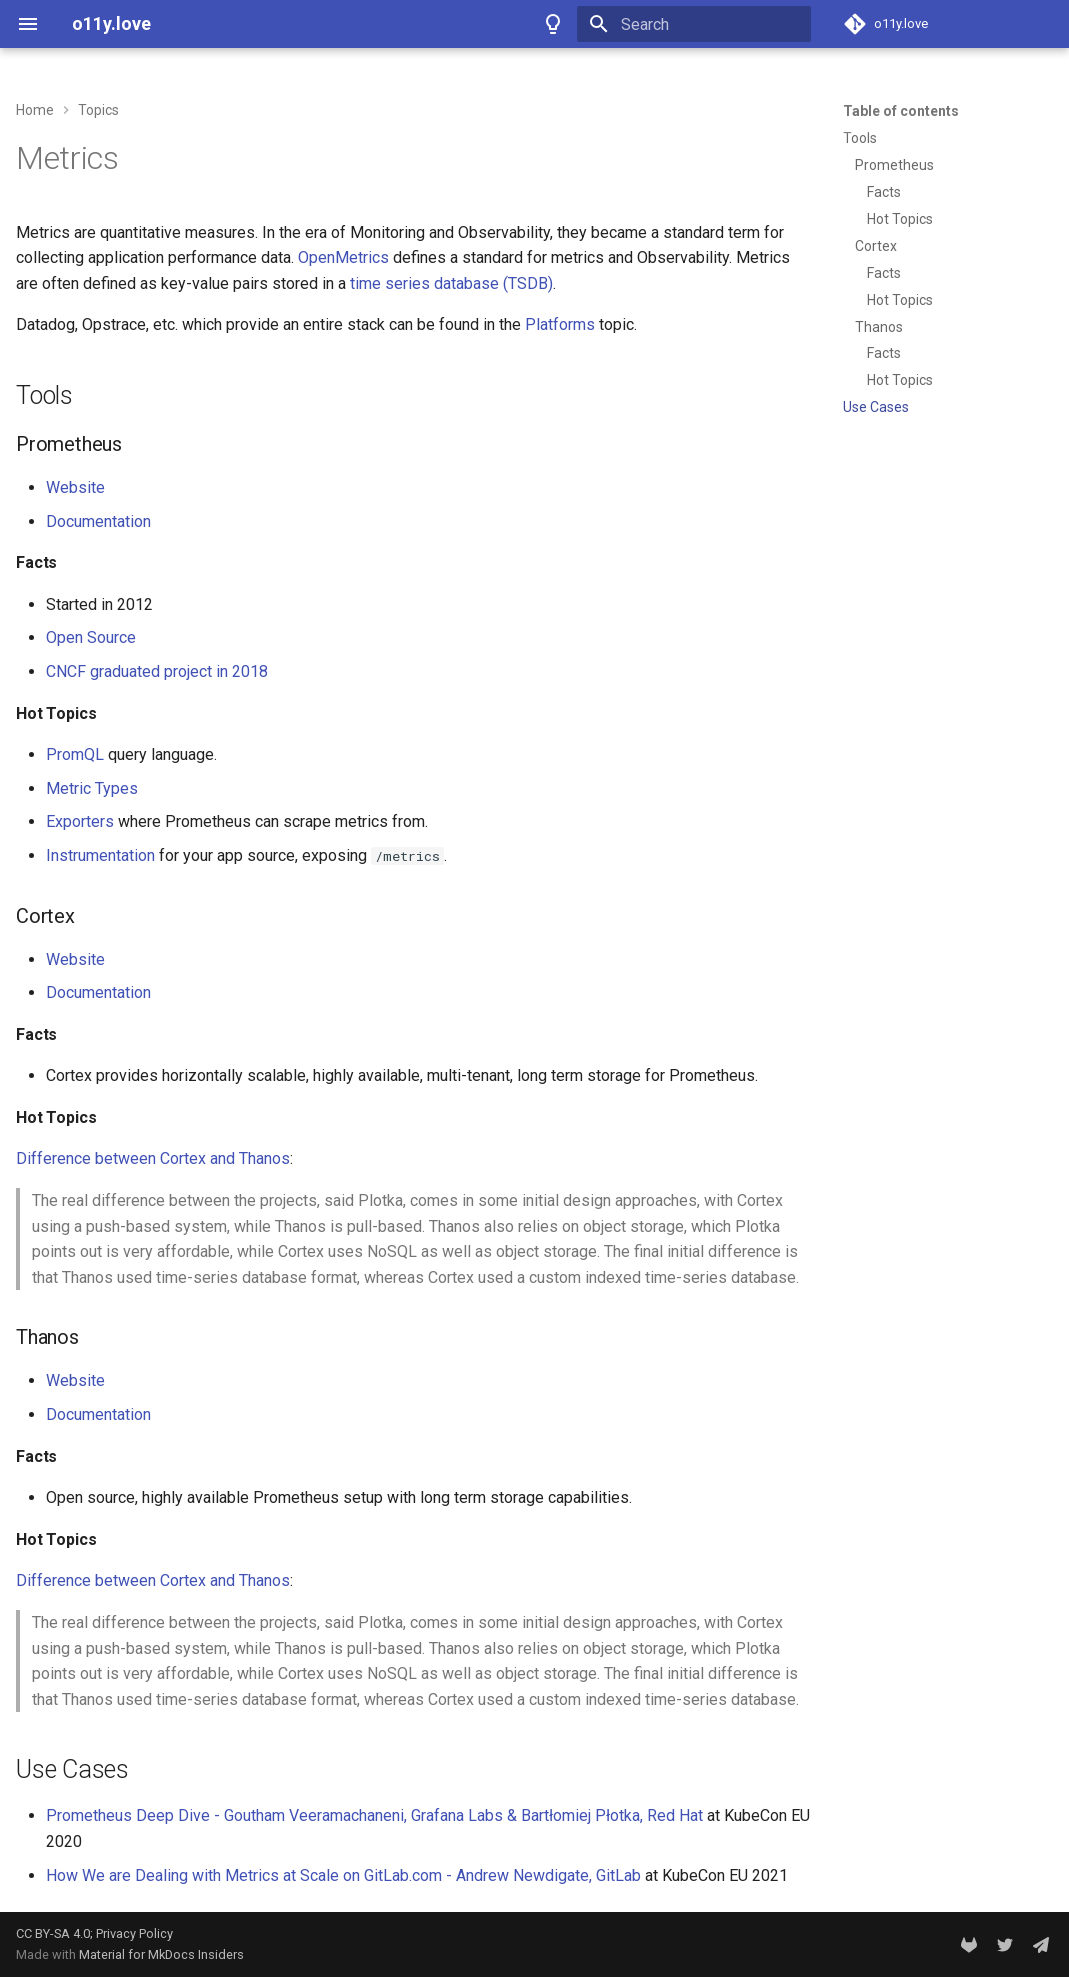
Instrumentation (100, 855)
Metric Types (92, 788)
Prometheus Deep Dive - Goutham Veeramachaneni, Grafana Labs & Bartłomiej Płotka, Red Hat (374, 1815)
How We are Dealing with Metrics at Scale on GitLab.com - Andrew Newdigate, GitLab (343, 1875)
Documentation (98, 521)
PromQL (75, 754)
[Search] (694, 24)
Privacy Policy (134, 1933)
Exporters (80, 821)
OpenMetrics (343, 257)
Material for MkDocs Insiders (161, 1954)
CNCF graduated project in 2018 (157, 671)
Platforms (560, 324)
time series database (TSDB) (451, 283)
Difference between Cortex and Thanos (153, 1158)
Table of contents (901, 111)
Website (75, 487)
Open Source (91, 637)
